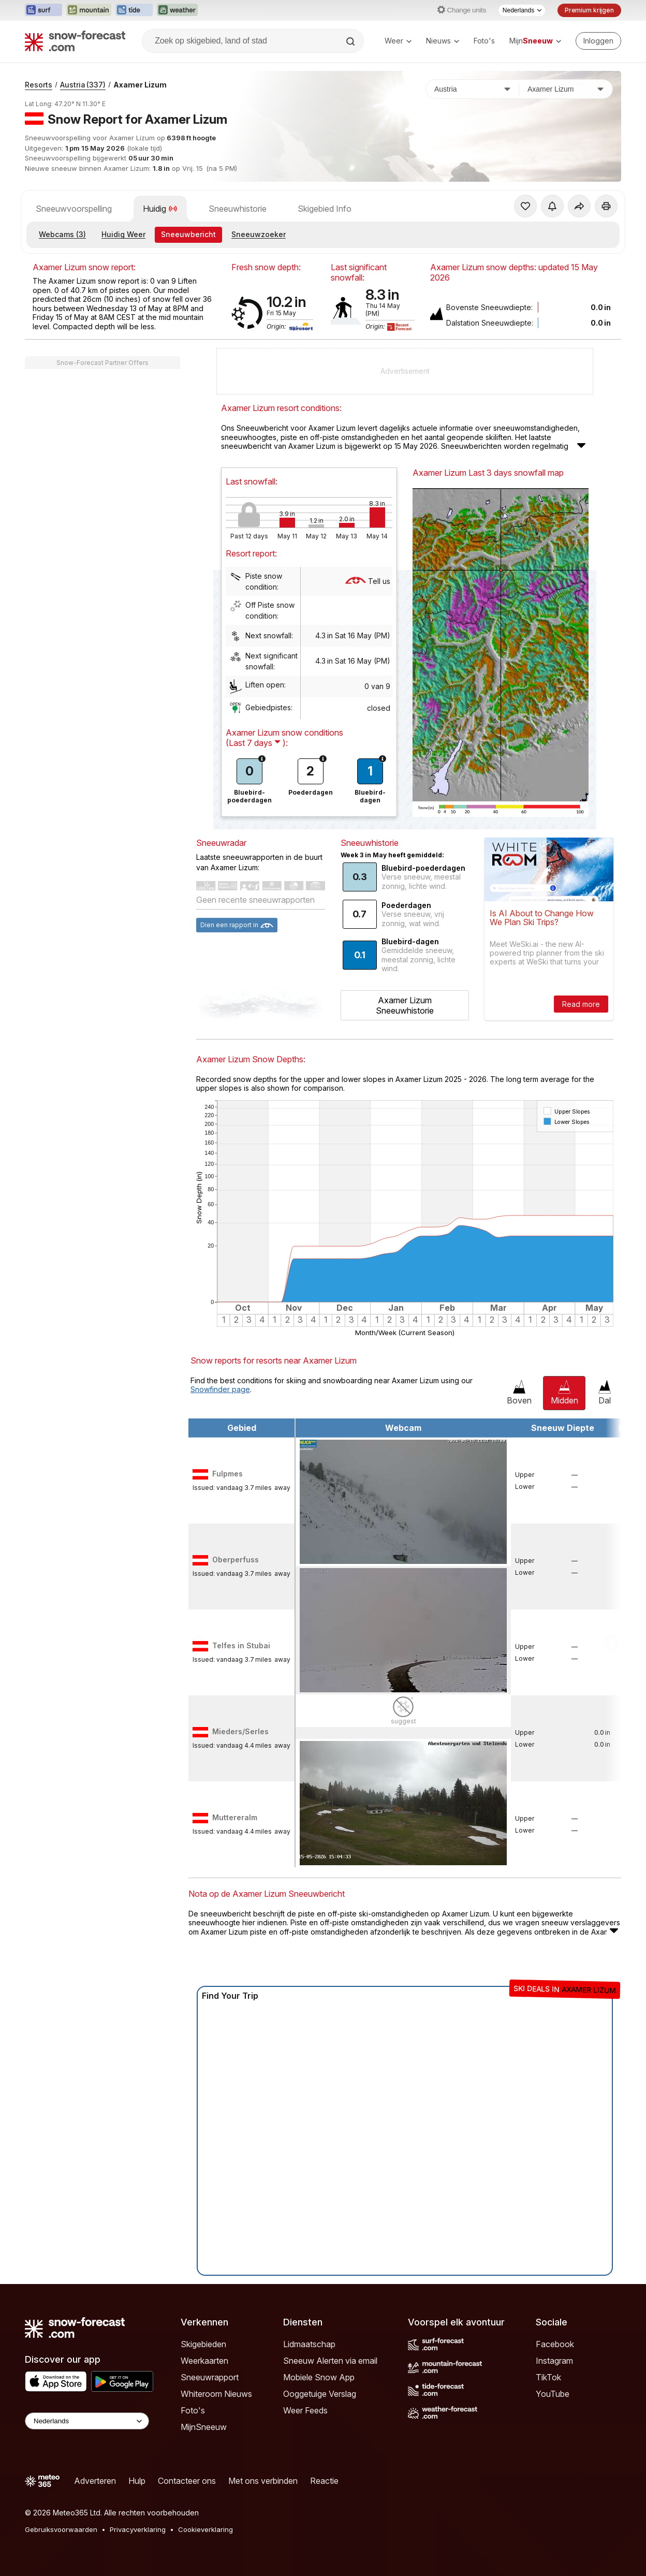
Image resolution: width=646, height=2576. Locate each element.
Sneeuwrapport (210, 2377)
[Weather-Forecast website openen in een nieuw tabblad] (177, 10)
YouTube (552, 2394)
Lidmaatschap (309, 2344)
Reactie (324, 2481)
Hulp (136, 2481)
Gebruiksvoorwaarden (61, 2529)
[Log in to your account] (598, 41)
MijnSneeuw (204, 2427)
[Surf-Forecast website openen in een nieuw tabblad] (43, 10)
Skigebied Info (324, 208)
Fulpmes (227, 1473)
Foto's (484, 40)
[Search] (351, 41)
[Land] (472, 89)
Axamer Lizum (140, 84)
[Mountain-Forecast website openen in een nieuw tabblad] (88, 10)
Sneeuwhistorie (238, 208)
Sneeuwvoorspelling (74, 208)
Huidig (160, 208)
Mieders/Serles (240, 1731)
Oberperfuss (235, 1559)
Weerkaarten (204, 2360)
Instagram (554, 2360)
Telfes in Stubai (241, 1645)
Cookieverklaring (205, 2529)
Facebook (555, 2344)
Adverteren (95, 2481)
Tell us (367, 581)
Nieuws (442, 40)
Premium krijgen (589, 10)
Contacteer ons (187, 2481)
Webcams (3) (62, 234)
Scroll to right (611, 1642)
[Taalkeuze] (521, 10)
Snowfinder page (220, 1389)
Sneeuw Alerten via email (330, 2360)
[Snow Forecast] (75, 41)
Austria (83, 84)
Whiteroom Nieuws (216, 2394)
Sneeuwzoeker (258, 234)
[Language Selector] (87, 2420)
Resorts (38, 84)
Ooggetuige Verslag (319, 2394)
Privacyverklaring (138, 2529)
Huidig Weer (123, 234)
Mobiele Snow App (319, 2377)
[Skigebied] (565, 89)
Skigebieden (203, 2344)
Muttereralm (234, 1817)
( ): (257, 743)
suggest (403, 1721)
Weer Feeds (305, 2410)
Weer (398, 40)
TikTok (548, 2377)
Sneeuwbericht (188, 234)
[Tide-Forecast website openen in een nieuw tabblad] (134, 10)
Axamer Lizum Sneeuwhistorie (405, 1005)
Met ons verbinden (263, 2481)
